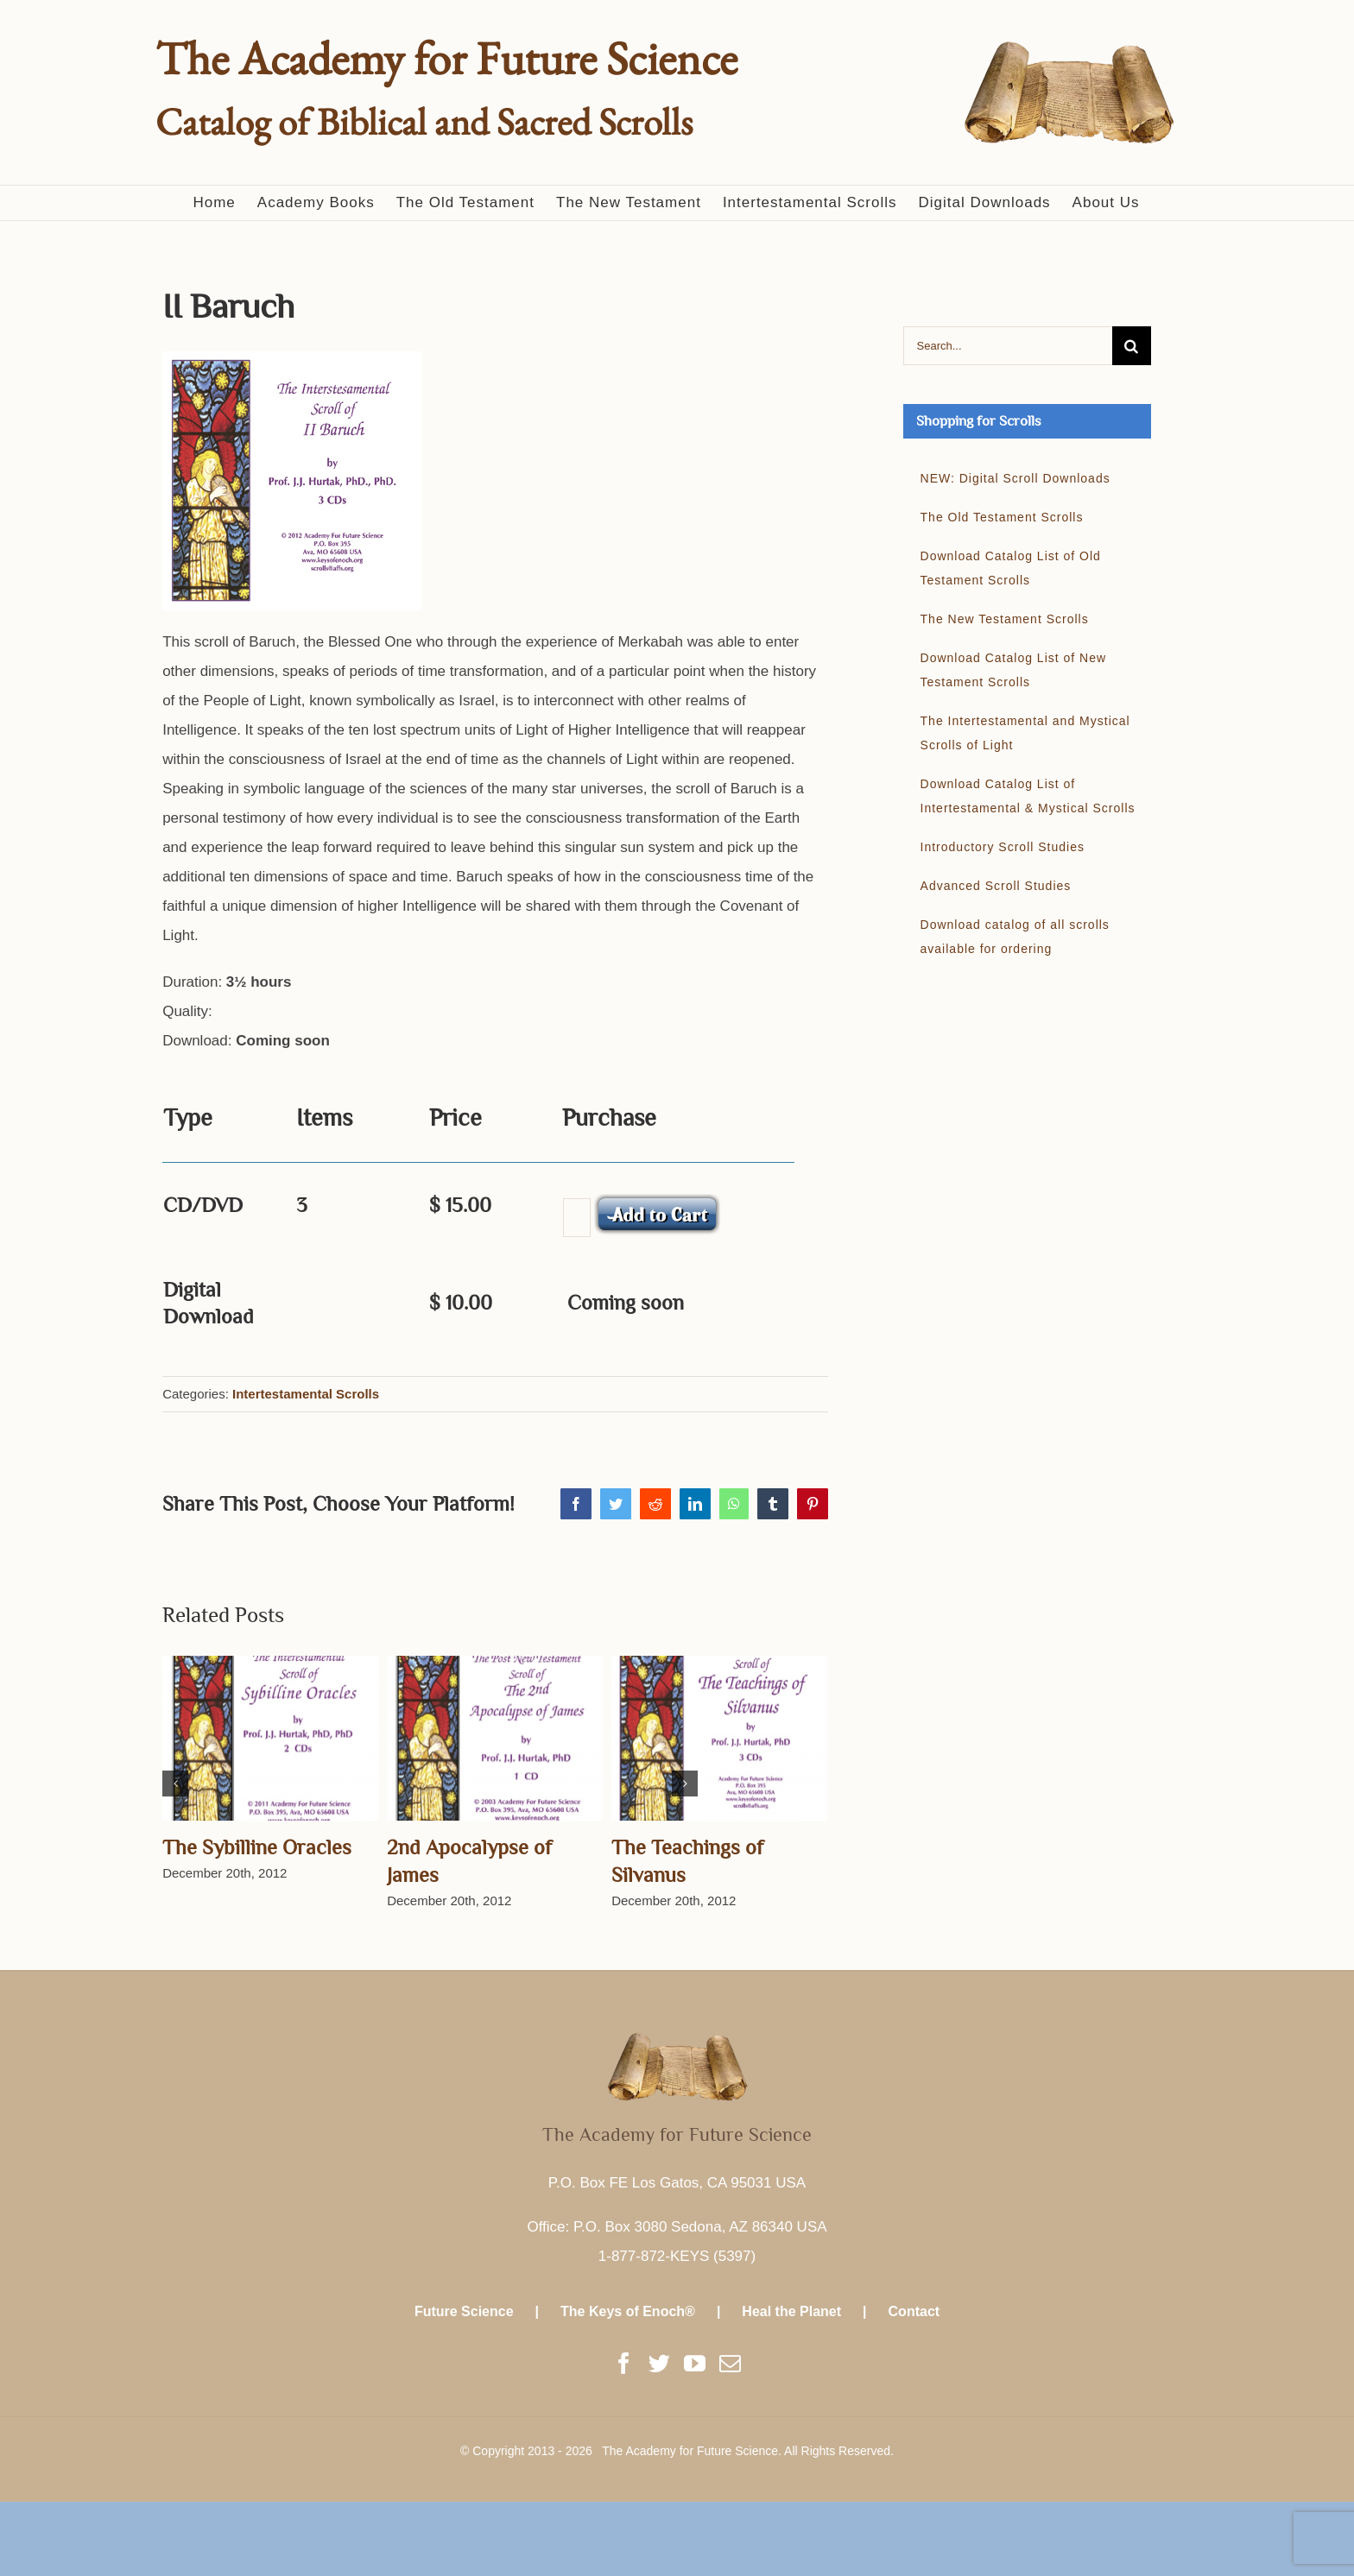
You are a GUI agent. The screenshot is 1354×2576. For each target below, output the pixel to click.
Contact (914, 2311)
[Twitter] (659, 2363)
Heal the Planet (791, 2311)
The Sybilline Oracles (256, 1847)
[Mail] (730, 2363)
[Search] (1131, 345)
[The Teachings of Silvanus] (719, 1737)
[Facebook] (624, 2363)
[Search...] (1007, 345)
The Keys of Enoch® (627, 2311)
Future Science (464, 2311)
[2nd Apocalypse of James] (495, 1737)
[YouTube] (694, 2363)
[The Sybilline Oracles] (270, 1737)
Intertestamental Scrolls (305, 1393)
